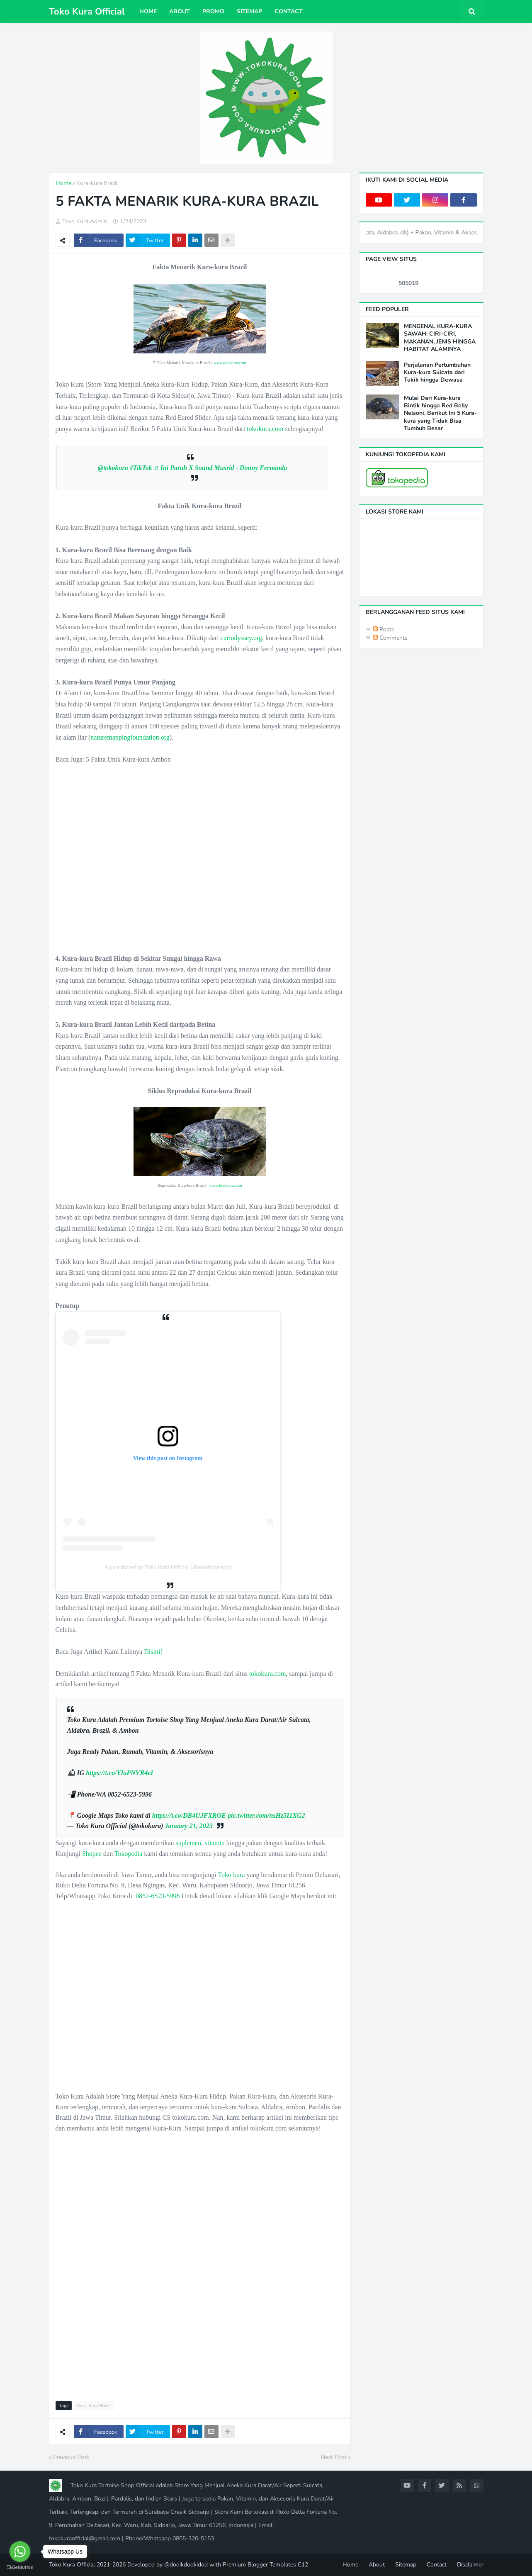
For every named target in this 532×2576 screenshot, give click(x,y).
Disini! (153, 1651)
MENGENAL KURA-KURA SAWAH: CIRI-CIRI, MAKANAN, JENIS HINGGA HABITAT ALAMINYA (440, 338)
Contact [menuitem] (289, 11)
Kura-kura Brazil (97, 183)
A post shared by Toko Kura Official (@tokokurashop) (167, 1567)
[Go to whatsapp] (20, 2551)
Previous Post (71, 2457)
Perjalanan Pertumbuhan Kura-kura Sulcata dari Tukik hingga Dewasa (437, 372)
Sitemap (405, 2565)
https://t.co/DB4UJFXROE (189, 1815)
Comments (390, 638)
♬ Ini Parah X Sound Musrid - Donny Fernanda (220, 467)
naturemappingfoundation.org (129, 737)
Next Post (334, 2457)
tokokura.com (265, 428)
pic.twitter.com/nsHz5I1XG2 (266, 1815)
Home (63, 183)
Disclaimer (470, 2565)
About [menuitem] (179, 11)
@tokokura (113, 467)
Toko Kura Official (87, 11)
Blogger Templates (272, 2565)
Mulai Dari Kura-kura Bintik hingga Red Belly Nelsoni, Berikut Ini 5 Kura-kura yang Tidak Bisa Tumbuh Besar (440, 413)
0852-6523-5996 (158, 1895)
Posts (383, 629)
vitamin (214, 1842)
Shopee (92, 1853)
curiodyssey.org (241, 637)
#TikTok (141, 467)
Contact (437, 2565)
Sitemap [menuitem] (249, 11)
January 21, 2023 (189, 1825)
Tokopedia (128, 1853)
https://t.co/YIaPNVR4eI (119, 1772)
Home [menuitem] (148, 11)
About (377, 2565)
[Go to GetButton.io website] (20, 2567)
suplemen (188, 1842)
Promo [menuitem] (213, 11)
